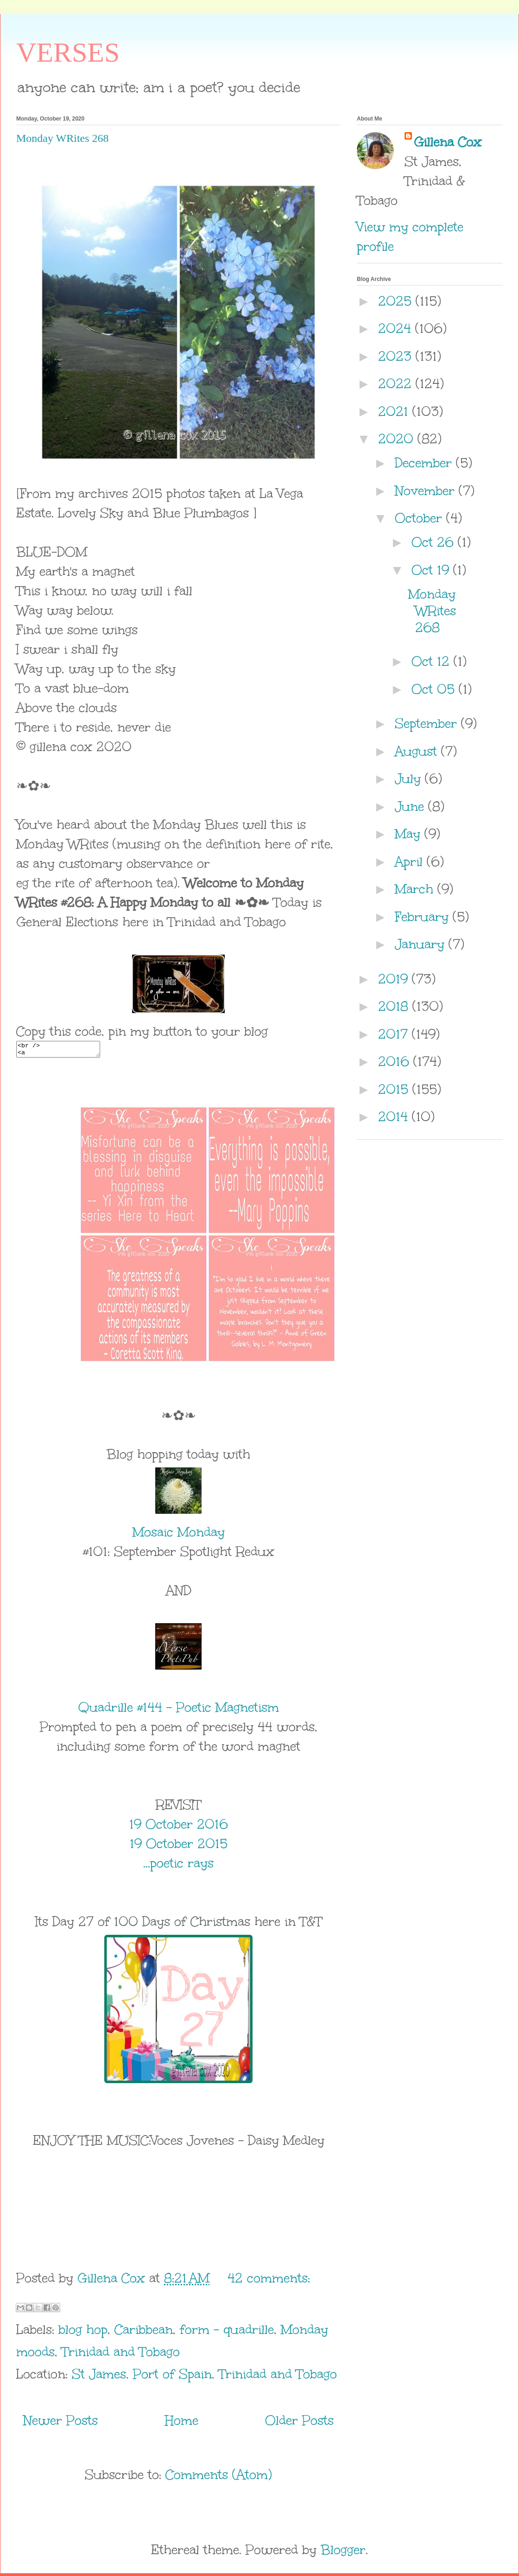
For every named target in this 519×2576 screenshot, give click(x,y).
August (418, 751)
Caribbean (143, 2332)
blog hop (83, 2332)
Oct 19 (432, 569)
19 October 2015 (179, 1846)
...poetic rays (178, 1865)
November (427, 490)
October (420, 518)
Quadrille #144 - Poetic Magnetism (178, 1710)
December (425, 462)
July (410, 778)
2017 (395, 1034)
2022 (397, 383)
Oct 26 (434, 542)
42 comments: (269, 2280)
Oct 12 (432, 661)
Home (181, 2423)
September (428, 723)
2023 (397, 356)
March (416, 888)
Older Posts (299, 2423)
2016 (395, 1061)
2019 (395, 978)
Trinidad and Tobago (121, 2354)
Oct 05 (435, 689)
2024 (396, 328)
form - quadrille (227, 2332)
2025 (397, 301)
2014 (395, 1116)
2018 (395, 1006)
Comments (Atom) (218, 2477)
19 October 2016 (178, 1826)
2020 (398, 438)
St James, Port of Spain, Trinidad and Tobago (204, 2376)
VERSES (68, 52)
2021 (395, 411)
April (411, 861)
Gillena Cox (447, 142)
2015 (395, 1089)
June (411, 806)
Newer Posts (60, 2423)
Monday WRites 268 (62, 138)
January (422, 944)
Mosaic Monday (179, 1534)
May (409, 833)
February (424, 916)
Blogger (343, 2552)
